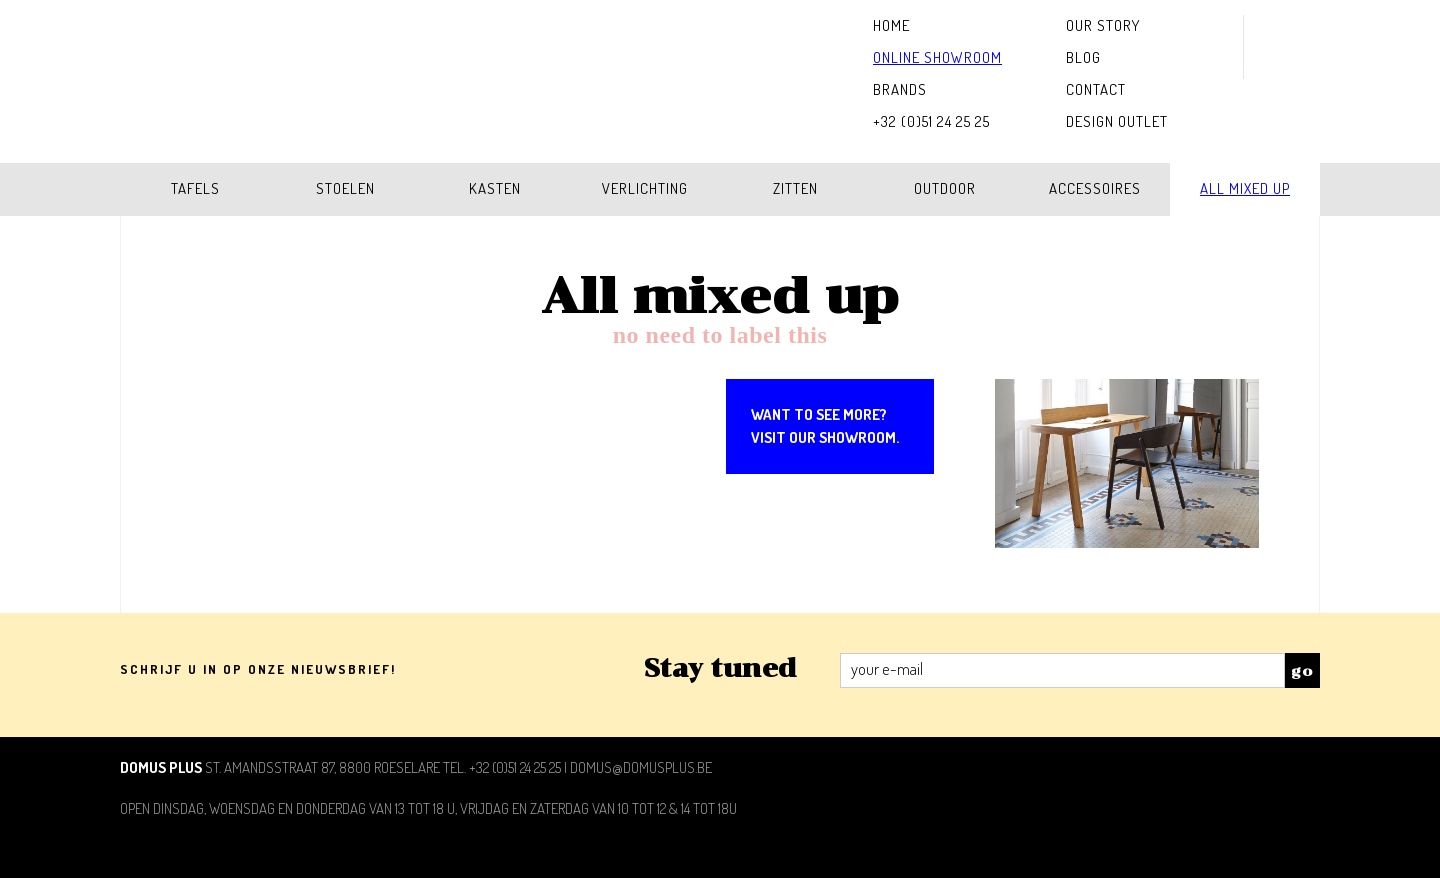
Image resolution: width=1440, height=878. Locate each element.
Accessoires (1095, 188)
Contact (1096, 89)
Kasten (495, 188)
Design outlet (1117, 121)
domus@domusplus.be (641, 767)
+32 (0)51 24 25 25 (931, 121)
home (891, 25)
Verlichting (645, 188)
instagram (1282, 31)
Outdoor (945, 188)
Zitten (795, 188)
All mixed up (1245, 188)
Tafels (195, 188)
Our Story (1103, 25)
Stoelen (345, 188)
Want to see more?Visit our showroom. (825, 426)
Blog (1083, 57)
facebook (1282, 63)
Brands (900, 89)
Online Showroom (937, 57)
